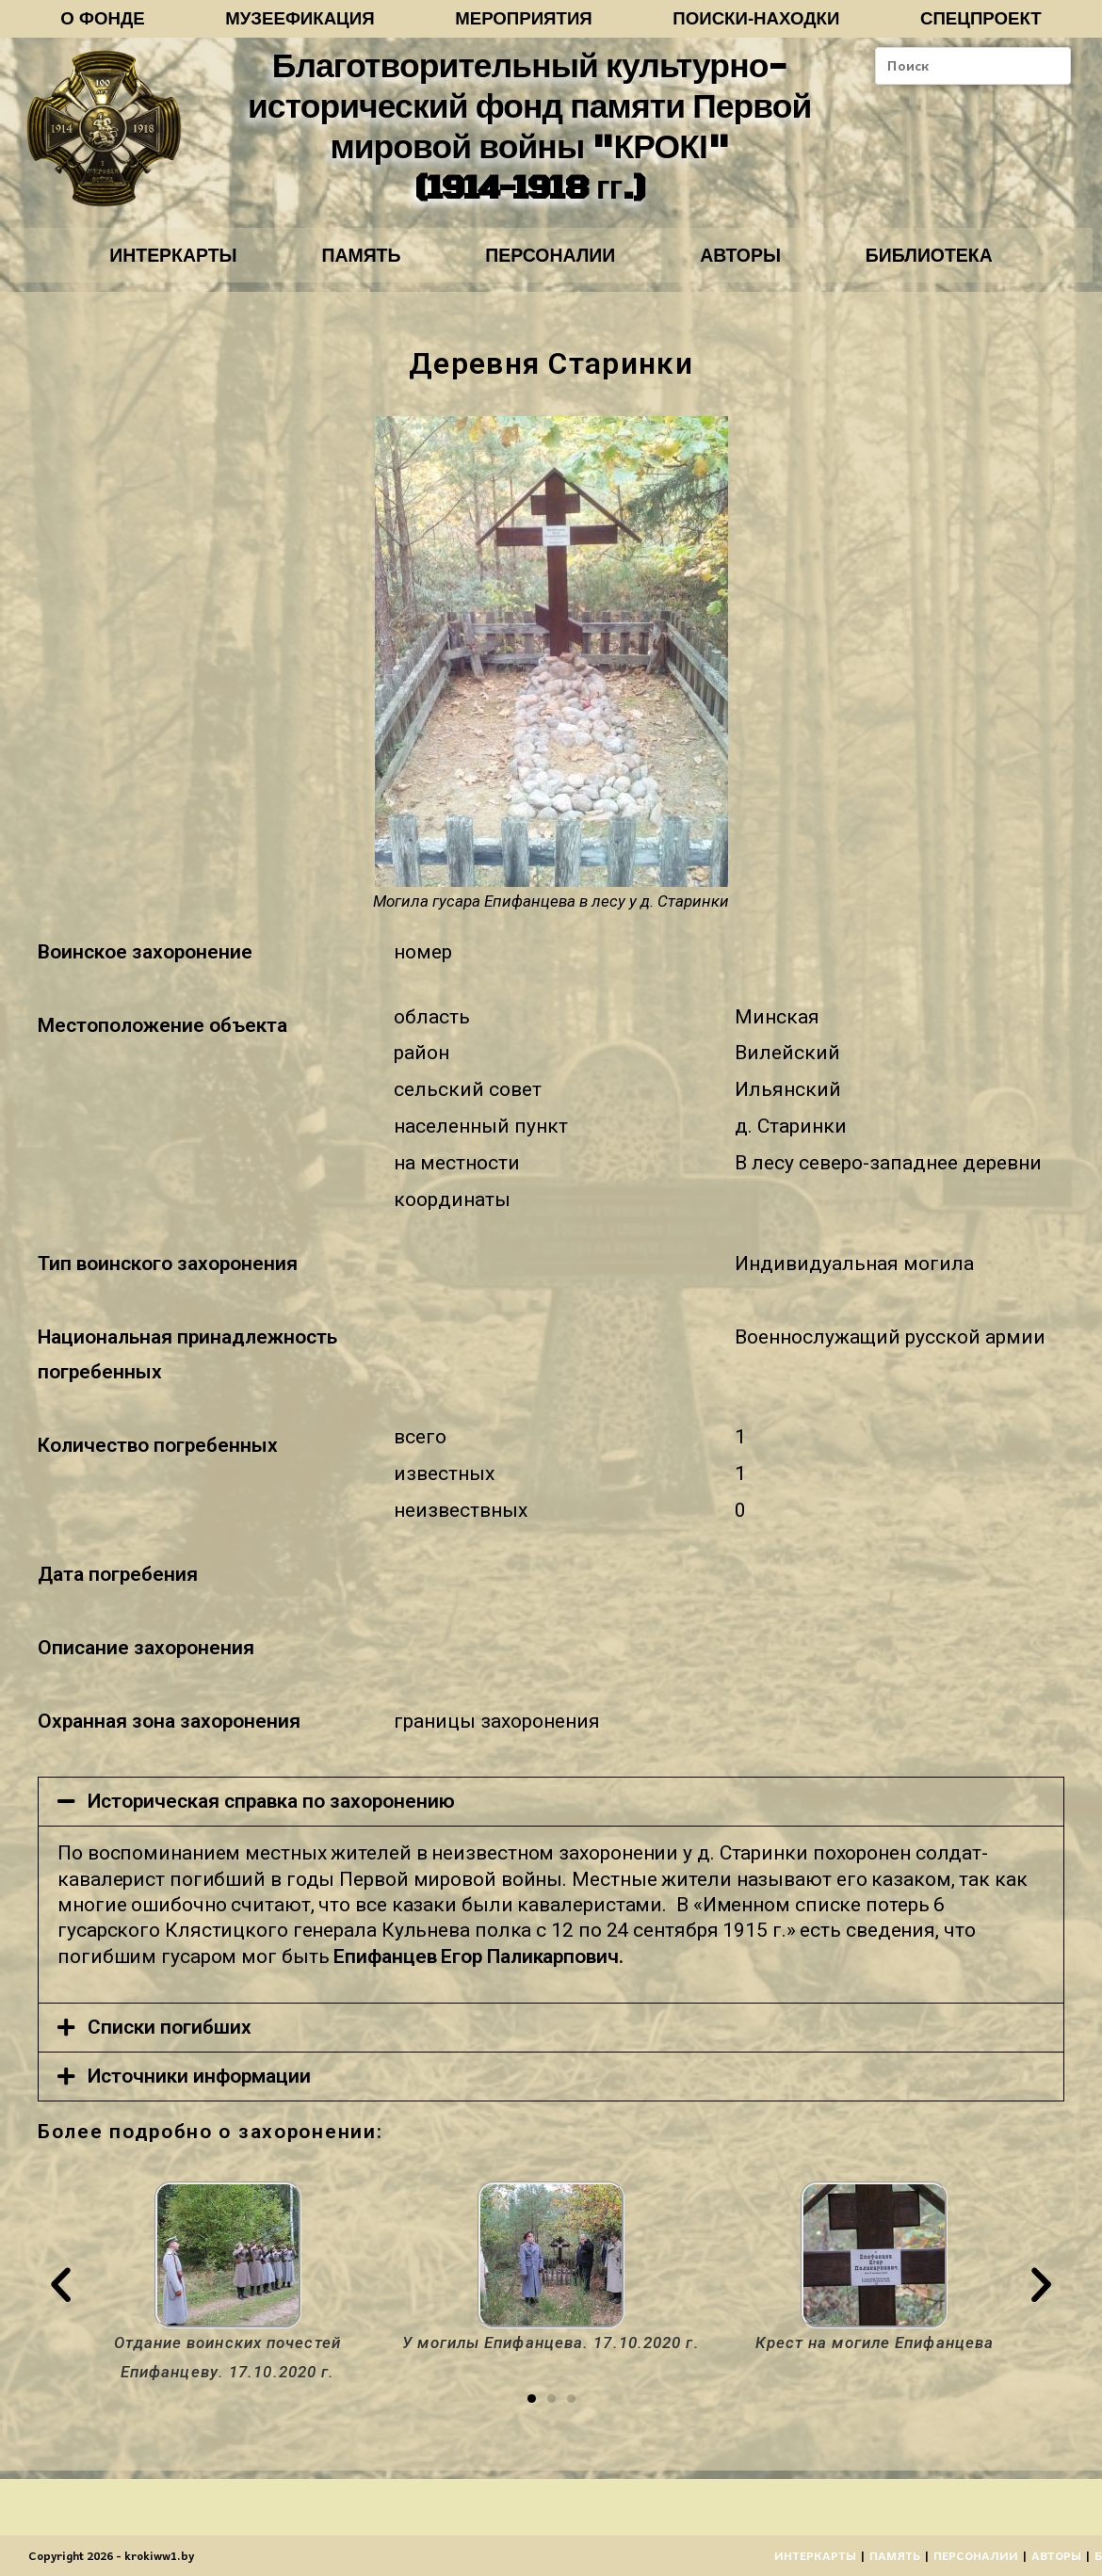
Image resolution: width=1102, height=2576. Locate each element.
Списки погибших (169, 2034)
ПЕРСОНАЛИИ (550, 261)
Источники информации (199, 2083)
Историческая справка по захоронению (271, 1809)
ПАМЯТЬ (353, 261)
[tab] (551, 1810)
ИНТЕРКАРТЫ (156, 261)
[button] (531, 2407)
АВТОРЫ (749, 261)
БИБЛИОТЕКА (945, 261)
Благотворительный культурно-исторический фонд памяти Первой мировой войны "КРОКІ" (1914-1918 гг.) (529, 131)
